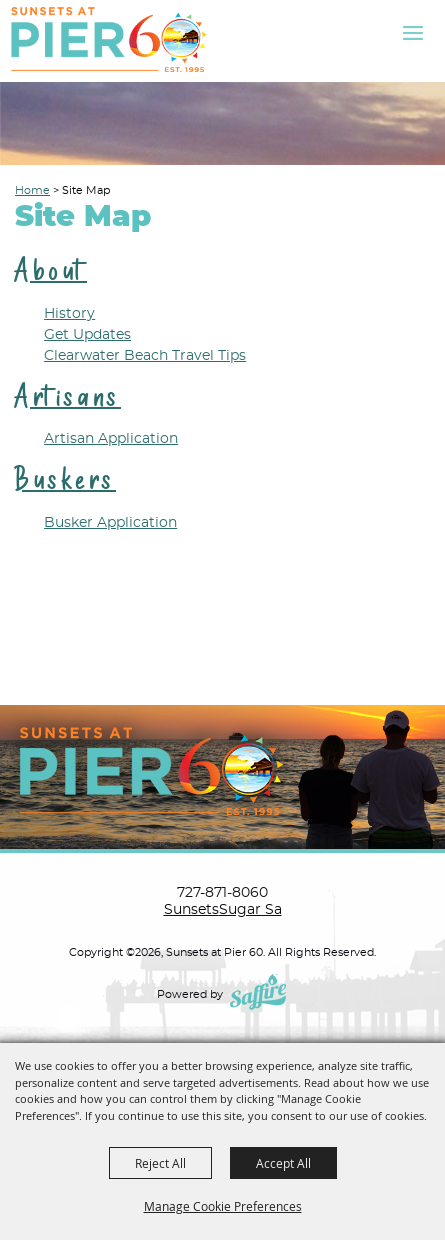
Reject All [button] (160, 1163)
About (51, 270)
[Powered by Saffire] (260, 994)
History (69, 314)
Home (32, 190)
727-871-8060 (222, 893)
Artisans (68, 396)
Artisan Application (111, 439)
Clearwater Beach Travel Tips (145, 356)
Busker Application (110, 523)
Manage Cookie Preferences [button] (223, 1206)
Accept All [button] (283, 1163)
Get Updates (87, 335)
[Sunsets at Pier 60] (109, 39)
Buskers (65, 479)
